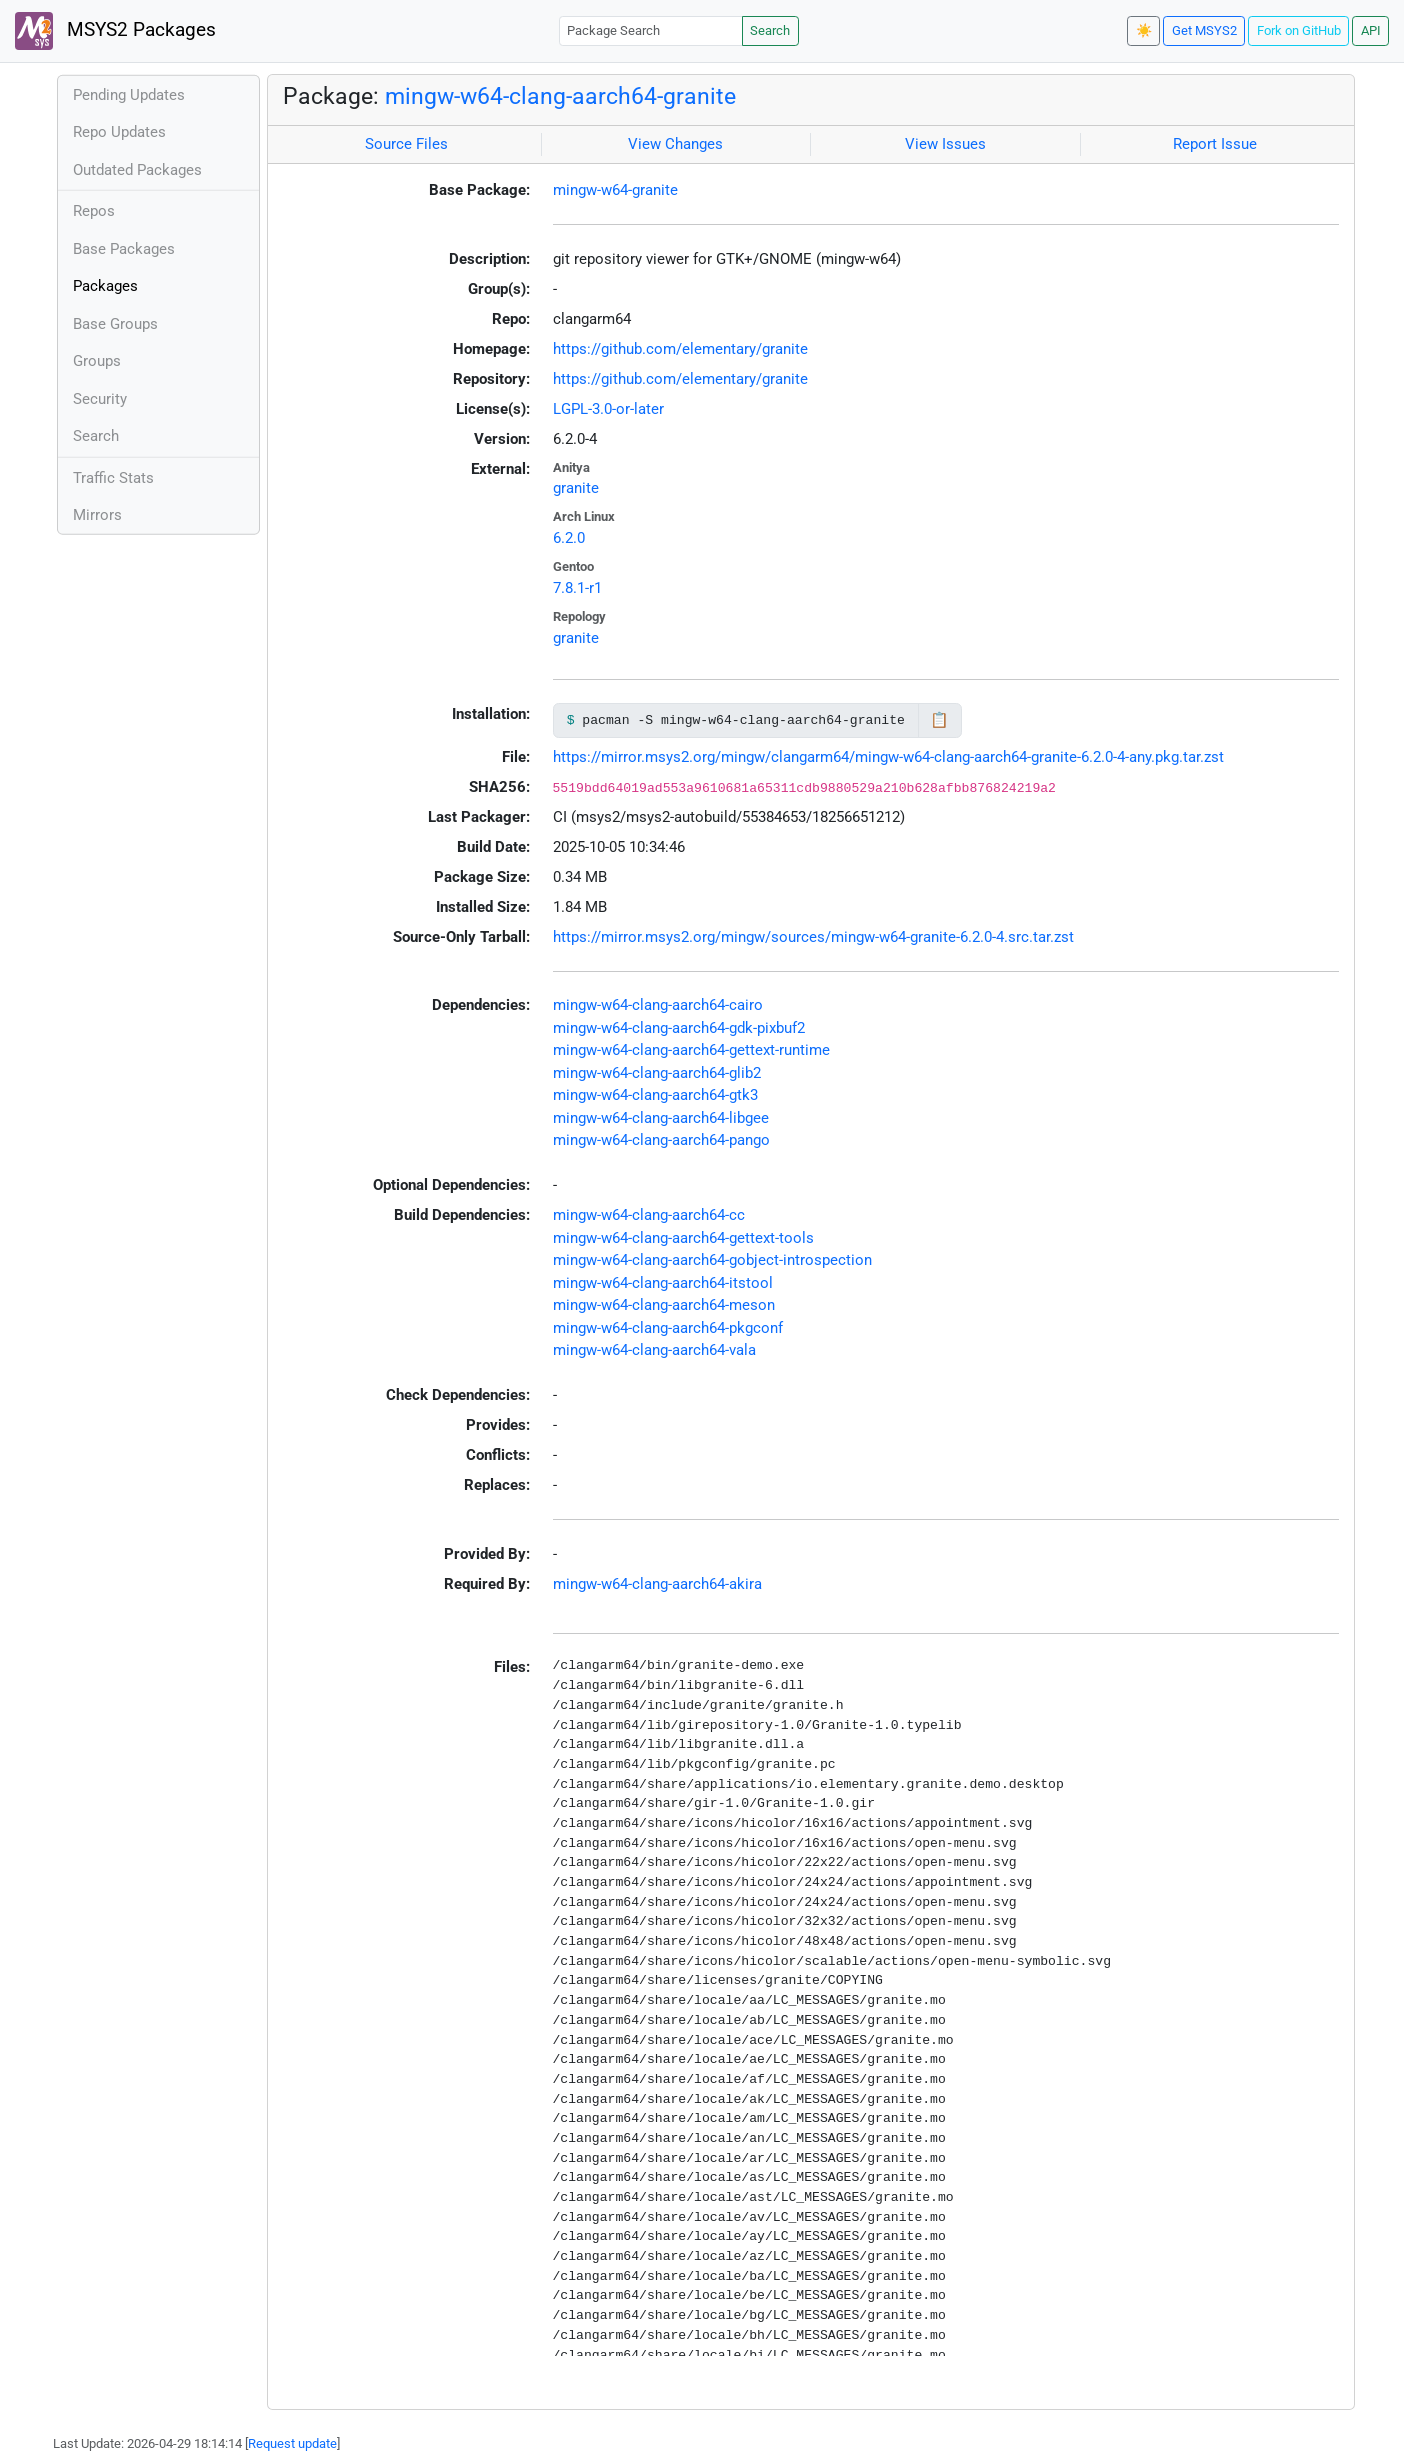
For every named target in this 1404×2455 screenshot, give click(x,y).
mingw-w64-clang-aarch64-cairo (658, 1005)
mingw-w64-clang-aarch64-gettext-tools (683, 1238)
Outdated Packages (137, 170)
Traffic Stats (113, 478)
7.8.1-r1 (577, 588)
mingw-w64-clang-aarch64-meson (664, 1305)
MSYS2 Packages (115, 31)
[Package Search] (651, 30)
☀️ (1144, 30)
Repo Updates (119, 132)
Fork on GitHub (1299, 30)
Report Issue (1215, 144)
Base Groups (115, 324)
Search (770, 30)
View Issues (945, 144)
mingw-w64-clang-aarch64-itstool (663, 1283)
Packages (105, 286)
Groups (97, 361)
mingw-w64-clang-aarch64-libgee (661, 1118)
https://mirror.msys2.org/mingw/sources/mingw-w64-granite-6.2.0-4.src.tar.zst (813, 937)
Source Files (406, 144)
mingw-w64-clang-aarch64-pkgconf (668, 1328)
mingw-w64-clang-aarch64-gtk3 (655, 1095)
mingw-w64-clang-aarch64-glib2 (657, 1073)
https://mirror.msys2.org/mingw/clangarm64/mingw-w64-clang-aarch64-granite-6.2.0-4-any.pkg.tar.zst (888, 757)
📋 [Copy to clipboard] (939, 720)
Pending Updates (129, 95)
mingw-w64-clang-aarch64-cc (649, 1215)
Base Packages (124, 249)
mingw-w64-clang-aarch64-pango (661, 1140)
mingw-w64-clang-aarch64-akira (657, 1584)
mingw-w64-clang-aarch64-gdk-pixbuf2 (679, 1028)
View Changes (675, 144)
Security (100, 399)
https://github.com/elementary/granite (680, 349)
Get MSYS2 (1204, 30)
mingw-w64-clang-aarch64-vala (654, 1350)
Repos (94, 211)
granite (576, 488)
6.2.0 (569, 538)
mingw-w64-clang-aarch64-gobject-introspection (712, 1260)
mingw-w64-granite (615, 190)
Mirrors (97, 515)
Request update (292, 2443)
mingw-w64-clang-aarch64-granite (560, 96)
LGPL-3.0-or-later (608, 409)
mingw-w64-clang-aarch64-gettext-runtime (691, 1050)
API (1371, 30)
